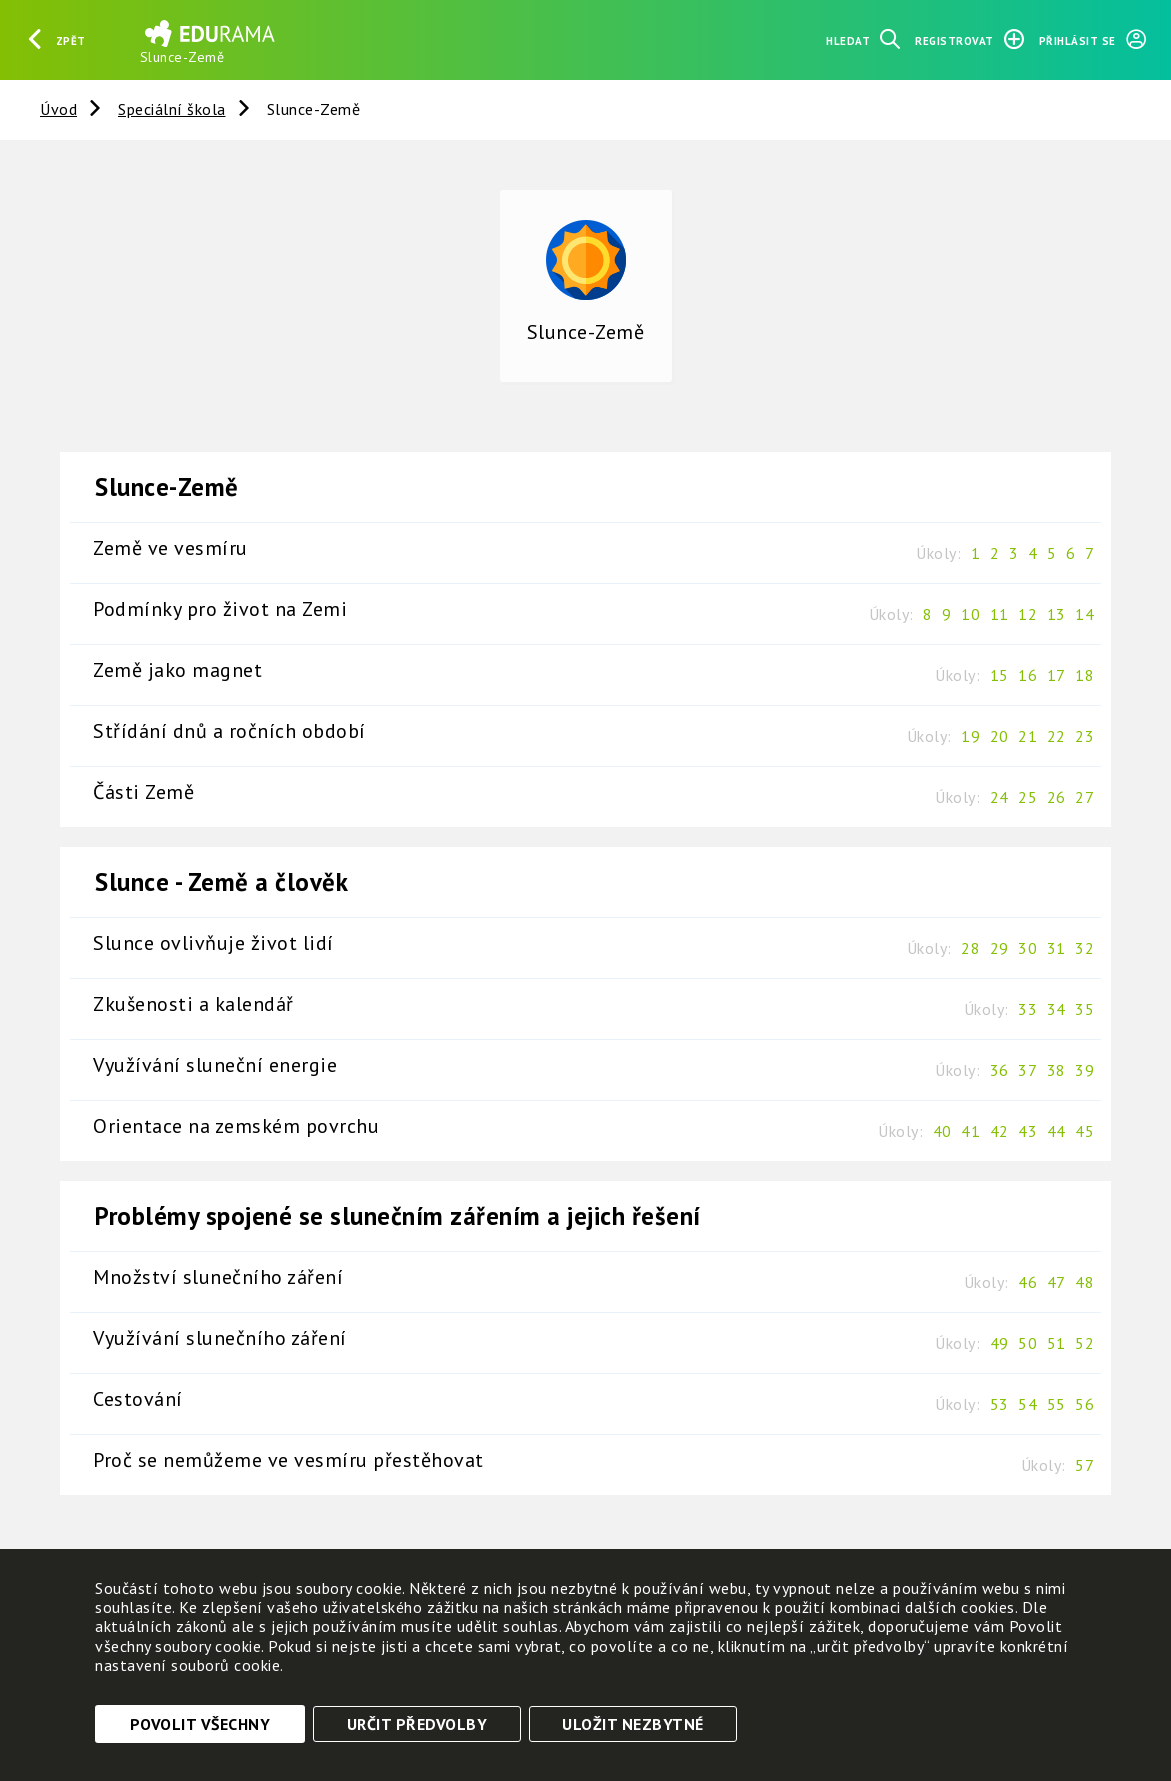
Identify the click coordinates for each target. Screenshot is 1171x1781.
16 (1027, 675)
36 (999, 1070)
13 (1056, 614)
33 (1027, 1009)
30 (1027, 948)
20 (999, 736)
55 (1056, 1404)
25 (1027, 797)
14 (1084, 614)
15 (999, 675)
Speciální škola (172, 109)
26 (1056, 797)
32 (1084, 948)
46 (1027, 1282)
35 (1084, 1009)
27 (1084, 797)
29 (999, 948)
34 (1056, 1009)
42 (999, 1131)
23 (1084, 736)
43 (1027, 1131)
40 (942, 1131)
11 (999, 614)
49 (999, 1343)
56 (1084, 1404)
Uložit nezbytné (633, 1724)
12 (1027, 614)
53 (999, 1404)
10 (970, 614)
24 (999, 797)
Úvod (58, 109)
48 (1084, 1282)
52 (1084, 1343)
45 (1084, 1131)
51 (1056, 1343)
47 (1056, 1282)
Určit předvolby (417, 1724)
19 (970, 736)
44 (1056, 1131)
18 (1084, 675)
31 (1056, 948)
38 (1056, 1070)
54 (1027, 1404)
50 (1027, 1343)
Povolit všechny (200, 1724)
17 (1056, 675)
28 (970, 948)
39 (1084, 1070)
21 (1027, 736)
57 (1084, 1465)
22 (1056, 736)
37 (1027, 1070)
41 (970, 1131)
